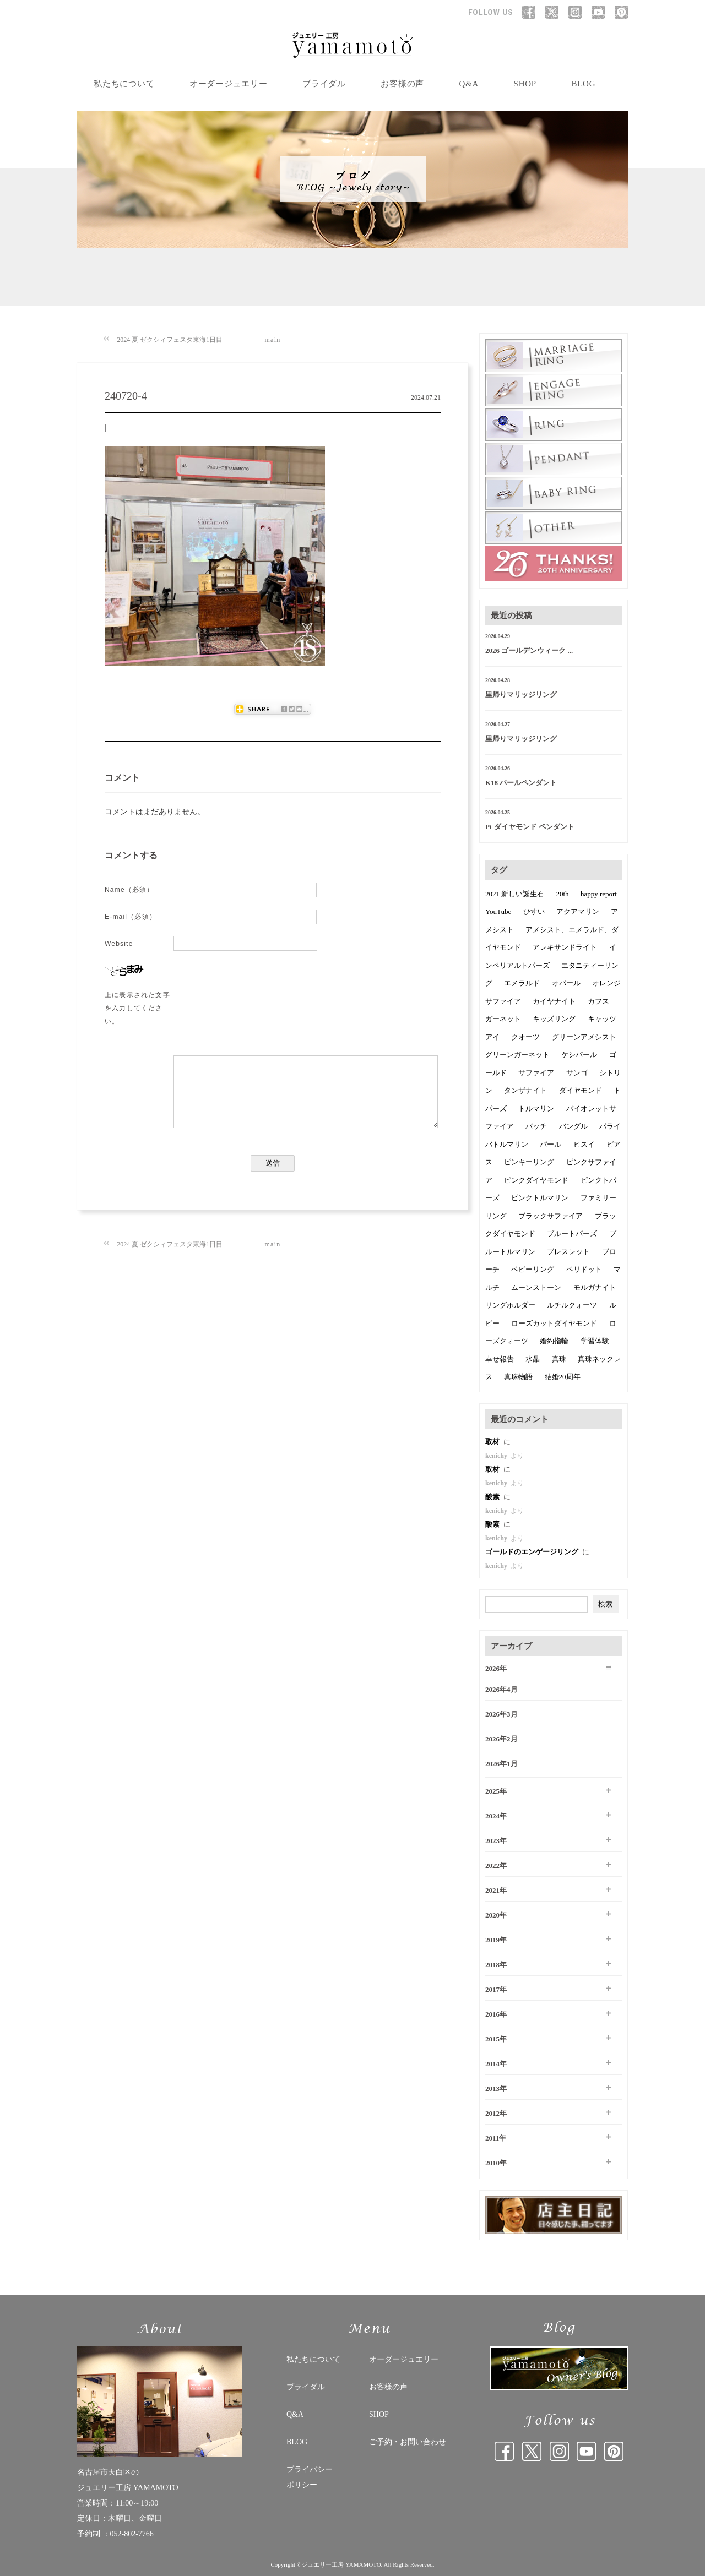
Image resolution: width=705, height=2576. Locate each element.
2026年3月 (501, 1714)
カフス (598, 1001)
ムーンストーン (536, 1287)
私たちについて (124, 83)
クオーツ (525, 1037)
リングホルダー (510, 1305)
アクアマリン (577, 911)
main (273, 340)
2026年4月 (501, 1689)
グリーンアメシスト (584, 1037)
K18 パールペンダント (521, 782)
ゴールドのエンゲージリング (532, 1552)
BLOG (583, 83)
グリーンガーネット (517, 1054)
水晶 (532, 1359)
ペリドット (584, 1269)
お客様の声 (402, 83)
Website (119, 943)
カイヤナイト (554, 1001)
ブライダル (324, 83)
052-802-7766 (132, 2534)
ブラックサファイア (550, 1216)
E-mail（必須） (130, 917)
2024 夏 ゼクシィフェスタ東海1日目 (170, 340)
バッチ (536, 1126)
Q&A (469, 83)
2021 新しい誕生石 (514, 894)
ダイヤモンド (580, 1090)
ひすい (534, 911)
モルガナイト (594, 1287)
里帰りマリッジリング (521, 694)
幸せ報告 (499, 1359)
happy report (599, 894)
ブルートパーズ (572, 1233)
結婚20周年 (563, 1377)
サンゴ (577, 1073)
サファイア (536, 1073)
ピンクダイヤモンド (536, 1180)
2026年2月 (501, 1739)
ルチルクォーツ (572, 1305)
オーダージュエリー (228, 83)
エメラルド (522, 983)
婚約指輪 (554, 1341)
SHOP (525, 83)
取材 (493, 1441)
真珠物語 (518, 1377)
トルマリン (536, 1108)
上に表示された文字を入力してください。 (137, 1008)
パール (550, 1144)
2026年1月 (501, 1764)
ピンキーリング (529, 1162)
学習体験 (595, 1341)
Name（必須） (129, 890)
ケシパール (579, 1054)
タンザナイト (525, 1090)
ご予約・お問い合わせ (407, 2442)
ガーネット (503, 1019)
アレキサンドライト (565, 947)
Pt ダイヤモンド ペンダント (529, 827)
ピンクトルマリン (539, 1198)
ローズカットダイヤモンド (554, 1323)
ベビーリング (532, 1269)
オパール (566, 983)
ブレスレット (568, 1252)
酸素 (493, 1497)
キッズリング (554, 1019)
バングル (573, 1126)
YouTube (498, 911)
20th (562, 894)
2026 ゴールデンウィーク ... (529, 650)
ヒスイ (584, 1144)
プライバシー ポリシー (309, 2477)
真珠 (559, 1359)
